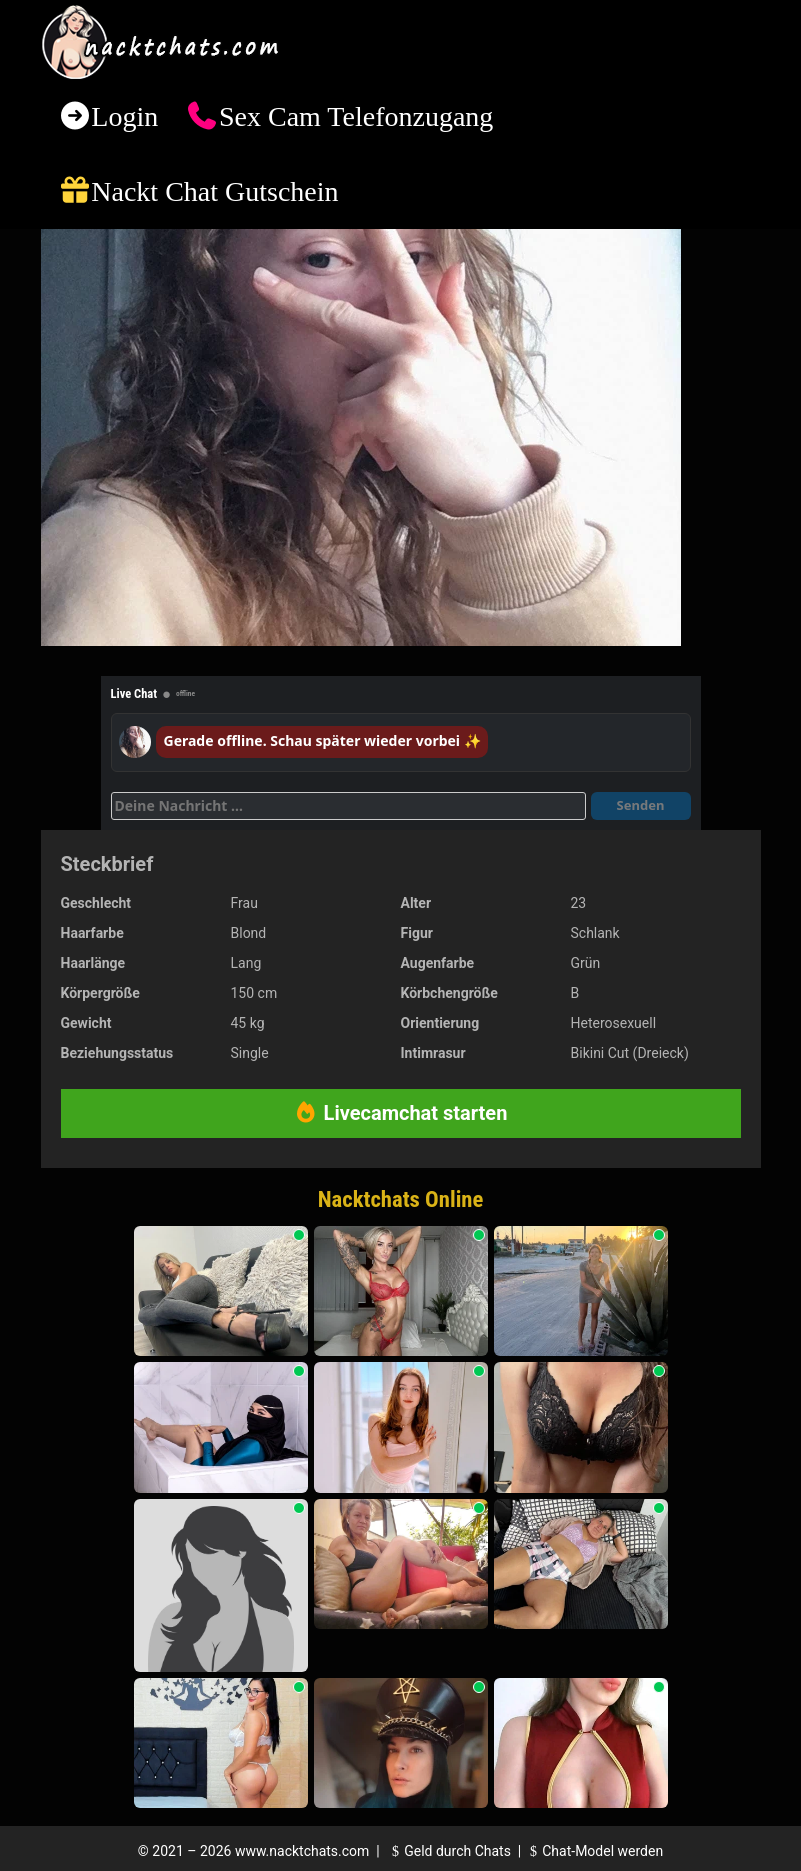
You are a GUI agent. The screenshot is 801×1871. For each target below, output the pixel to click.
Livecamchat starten (401, 1113)
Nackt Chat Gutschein (214, 191)
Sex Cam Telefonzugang (356, 116)
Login (124, 116)
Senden (641, 805)
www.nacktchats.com (302, 1851)
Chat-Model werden (594, 1851)
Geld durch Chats (449, 1851)
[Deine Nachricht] (348, 806)
